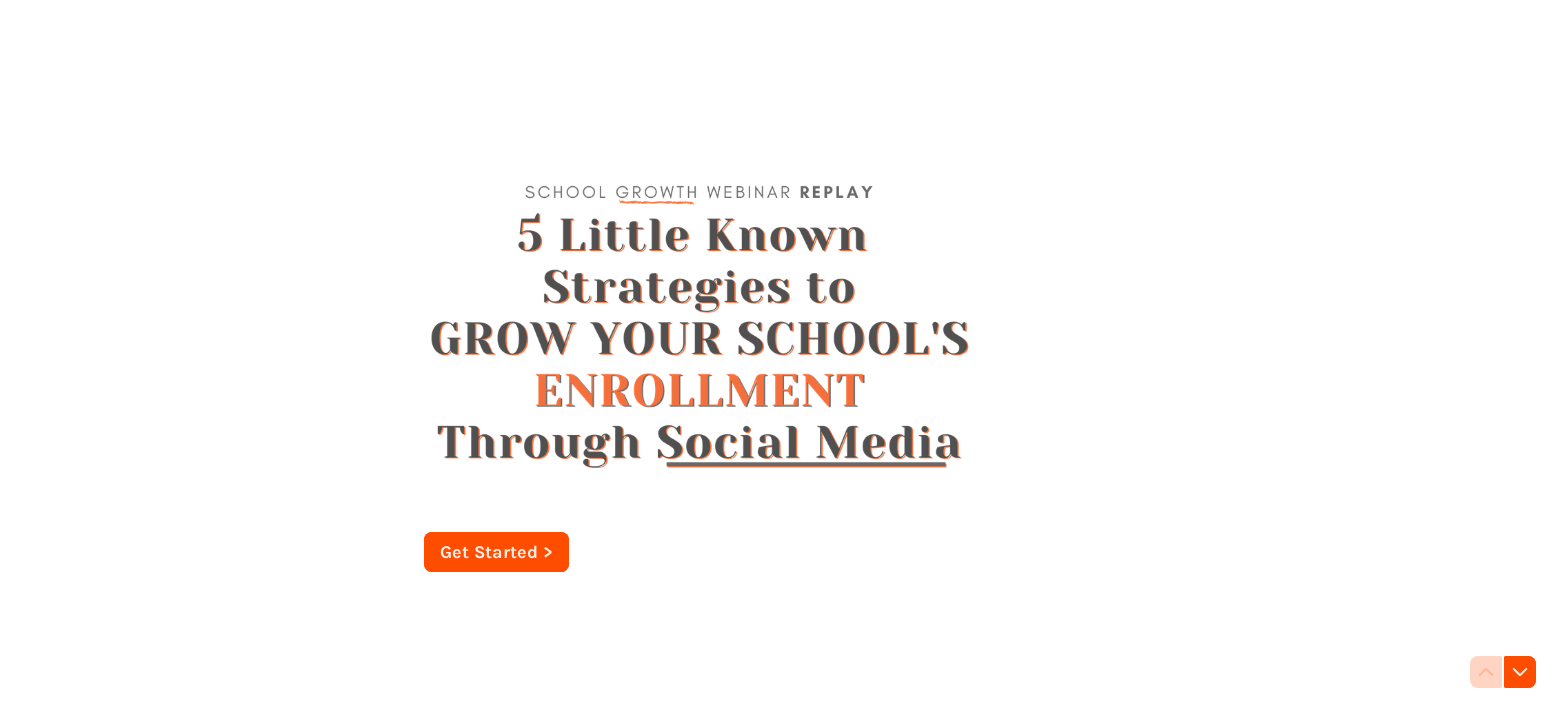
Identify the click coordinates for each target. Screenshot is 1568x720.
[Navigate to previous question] (1486, 672)
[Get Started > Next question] (496, 552)
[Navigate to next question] (1520, 672)
